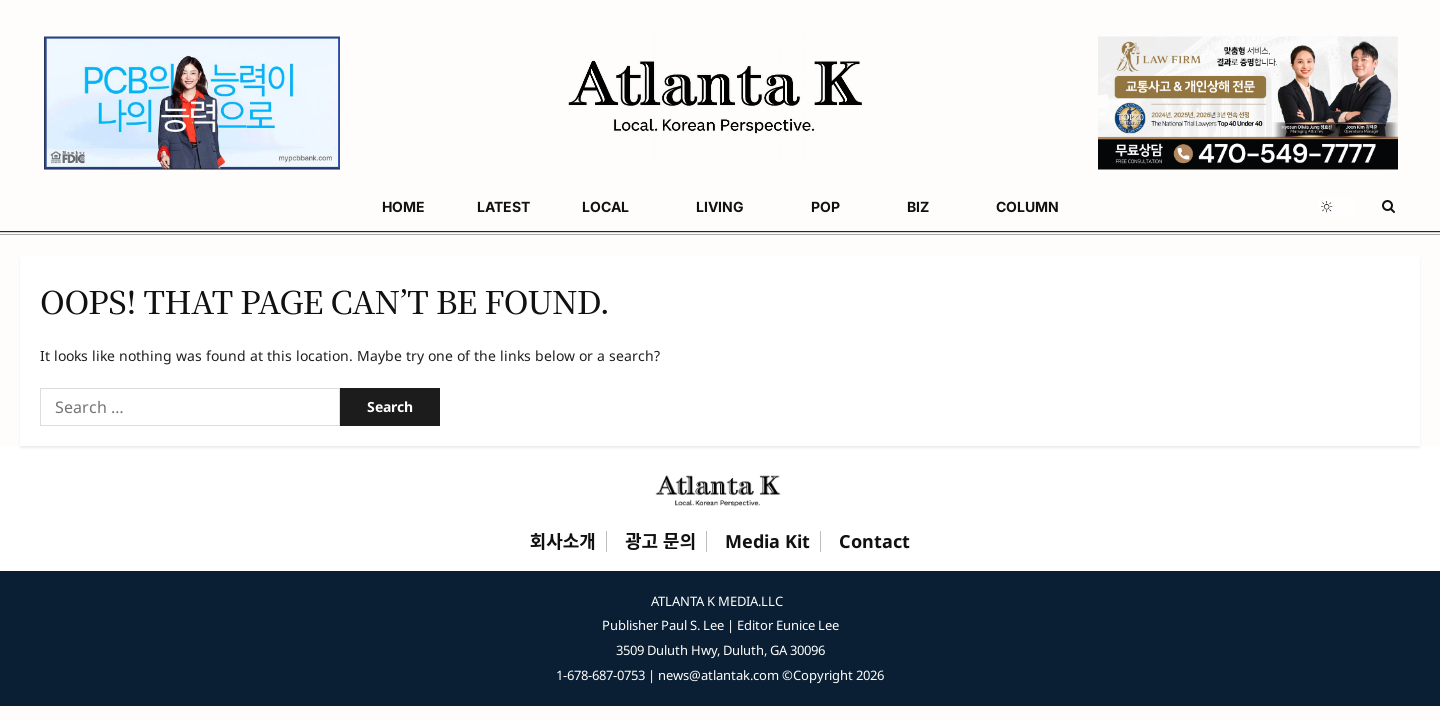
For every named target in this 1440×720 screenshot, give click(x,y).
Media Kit (767, 542)
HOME (41, 206)
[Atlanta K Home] (720, 490)
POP (375, 206)
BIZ (446, 206)
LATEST (119, 206)
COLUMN (533, 206)
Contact (874, 542)
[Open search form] (1388, 206)
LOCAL (199, 206)
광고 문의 (660, 542)
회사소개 (563, 542)
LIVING (292, 206)
